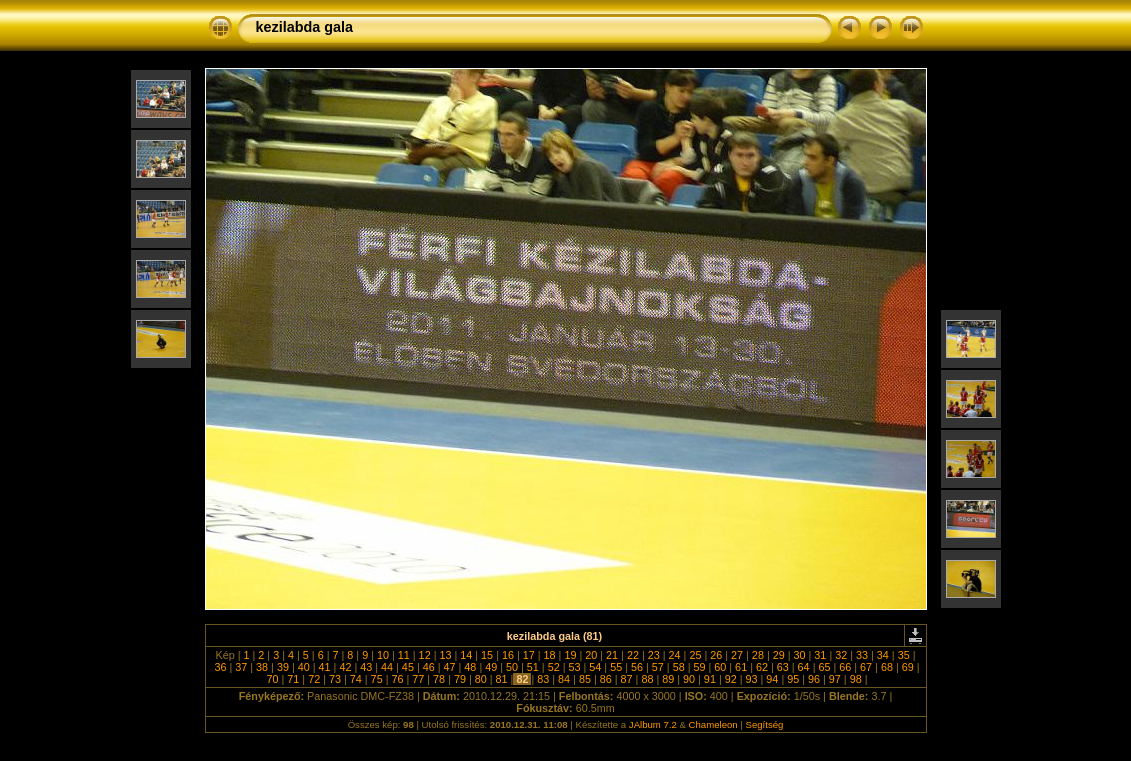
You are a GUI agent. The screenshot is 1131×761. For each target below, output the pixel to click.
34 (883, 655)
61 (741, 667)
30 (800, 655)
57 (658, 667)
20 (591, 655)
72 (314, 679)
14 (466, 655)
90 (689, 679)
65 (824, 667)
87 (627, 679)
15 (487, 655)
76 (397, 679)
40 (304, 667)
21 (612, 655)
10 (383, 655)
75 (377, 679)
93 (752, 679)
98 (856, 679)
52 (554, 667)
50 (512, 667)
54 (595, 667)
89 (668, 679)
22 (633, 655)
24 (675, 655)
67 (866, 667)
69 (908, 667)
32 (841, 655)
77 (418, 679)
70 (272, 679)
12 (425, 655)
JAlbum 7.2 (653, 724)
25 (695, 655)
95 (793, 679)
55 (616, 667)
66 (845, 667)
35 (904, 655)
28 (758, 655)
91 (710, 679)
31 (820, 655)
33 (862, 655)
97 (835, 679)
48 (470, 667)
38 (262, 667)
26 (716, 655)
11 (404, 655)
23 (654, 655)
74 (356, 679)
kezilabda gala (305, 27)
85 (585, 679)
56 (637, 667)
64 (804, 667)
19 (570, 655)
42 (345, 667)
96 (814, 679)
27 (737, 655)
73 (335, 679)
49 (491, 667)
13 (445, 655)
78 (439, 679)
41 (325, 667)
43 (366, 667)
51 (533, 667)
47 (450, 667)
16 (508, 655)
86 (606, 679)
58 (679, 667)
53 (575, 667)
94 (772, 679)
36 (220, 667)
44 (387, 667)
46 (429, 667)
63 (783, 667)
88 (647, 679)
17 (529, 655)
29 (779, 655)
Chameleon (713, 724)
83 (543, 679)
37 (241, 667)
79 (460, 679)
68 (887, 667)
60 (720, 667)
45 (408, 667)
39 (283, 667)
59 (699, 667)
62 (762, 667)
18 (550, 655)
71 (293, 679)
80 (481, 679)
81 (502, 679)
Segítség (765, 724)
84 (564, 679)
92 (731, 679)
